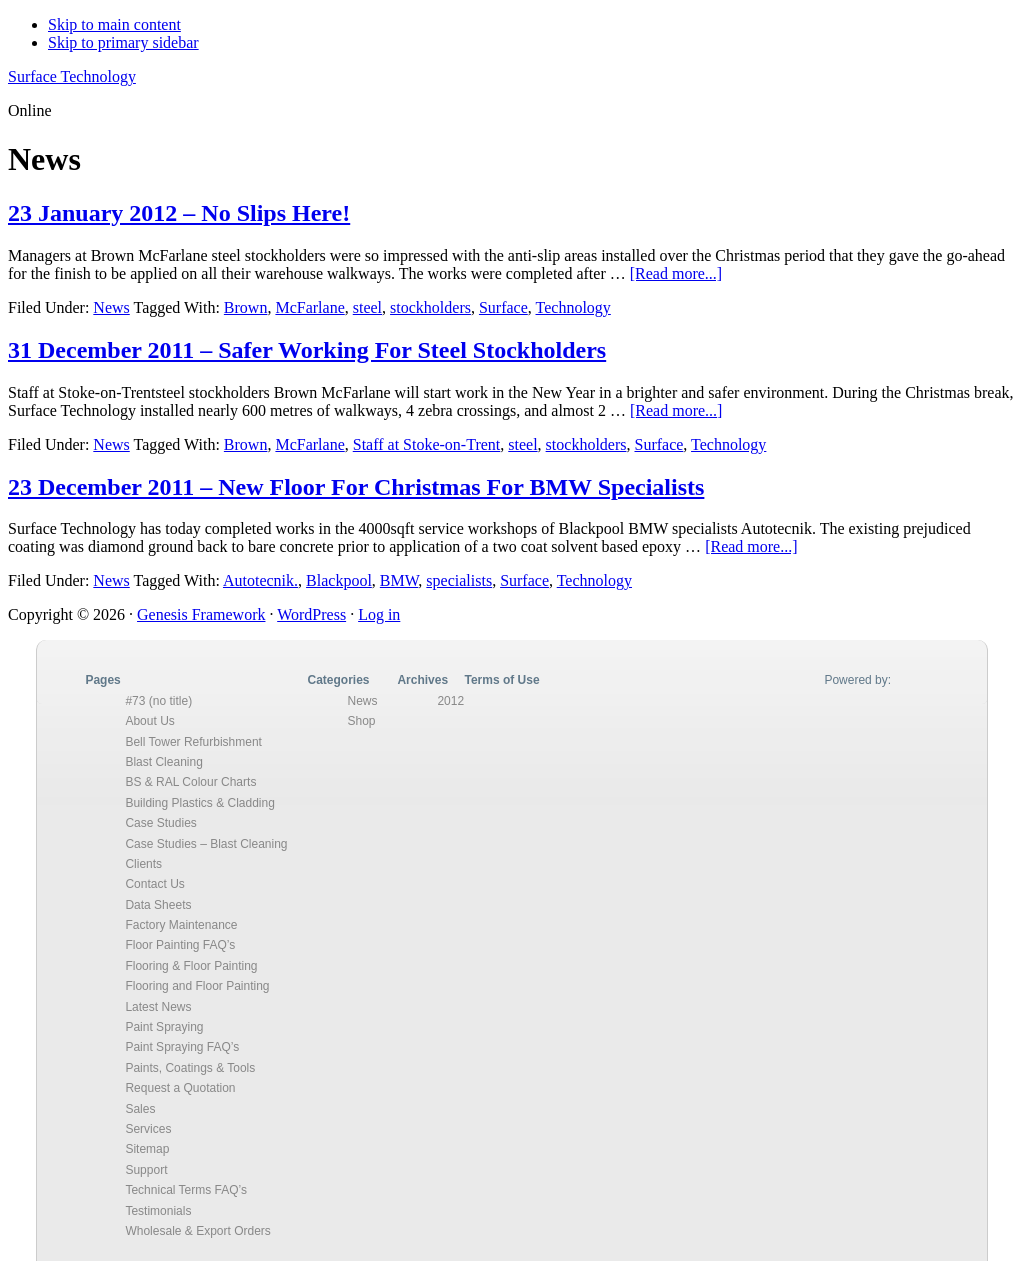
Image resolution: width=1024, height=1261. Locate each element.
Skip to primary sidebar (123, 42)
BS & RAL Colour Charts (190, 782)
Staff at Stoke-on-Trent (427, 444)
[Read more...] (676, 273)
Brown (246, 307)
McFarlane (309, 307)
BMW (399, 580)
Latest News (158, 1007)
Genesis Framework (201, 614)
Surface (503, 307)
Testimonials (158, 1211)
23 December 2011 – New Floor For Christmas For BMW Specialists (356, 487)
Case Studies (160, 823)
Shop (361, 721)
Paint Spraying (164, 1027)
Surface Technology (72, 76)
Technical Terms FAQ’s (186, 1190)
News (111, 307)
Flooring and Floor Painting (197, 986)
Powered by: (857, 680)
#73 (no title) (158, 701)
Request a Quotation (180, 1088)
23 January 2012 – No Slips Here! (179, 213)
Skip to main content (114, 24)
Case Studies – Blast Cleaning (206, 844)
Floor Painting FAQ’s (180, 945)
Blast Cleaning (163, 762)
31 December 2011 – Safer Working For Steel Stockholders (307, 350)
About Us (149, 721)
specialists (459, 580)
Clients (143, 864)
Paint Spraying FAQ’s (182, 1047)
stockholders (430, 307)
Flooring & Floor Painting (191, 966)
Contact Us (154, 884)
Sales (140, 1109)
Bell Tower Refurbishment (193, 742)
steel (367, 307)
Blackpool (339, 580)
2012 (450, 701)
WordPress (311, 614)
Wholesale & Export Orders (197, 1231)
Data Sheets (158, 905)
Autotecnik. (260, 580)
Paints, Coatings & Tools (190, 1068)
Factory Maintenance (181, 925)
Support (146, 1170)
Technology (573, 307)
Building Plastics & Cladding (199, 803)
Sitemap (147, 1149)
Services (148, 1129)
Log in (379, 614)
